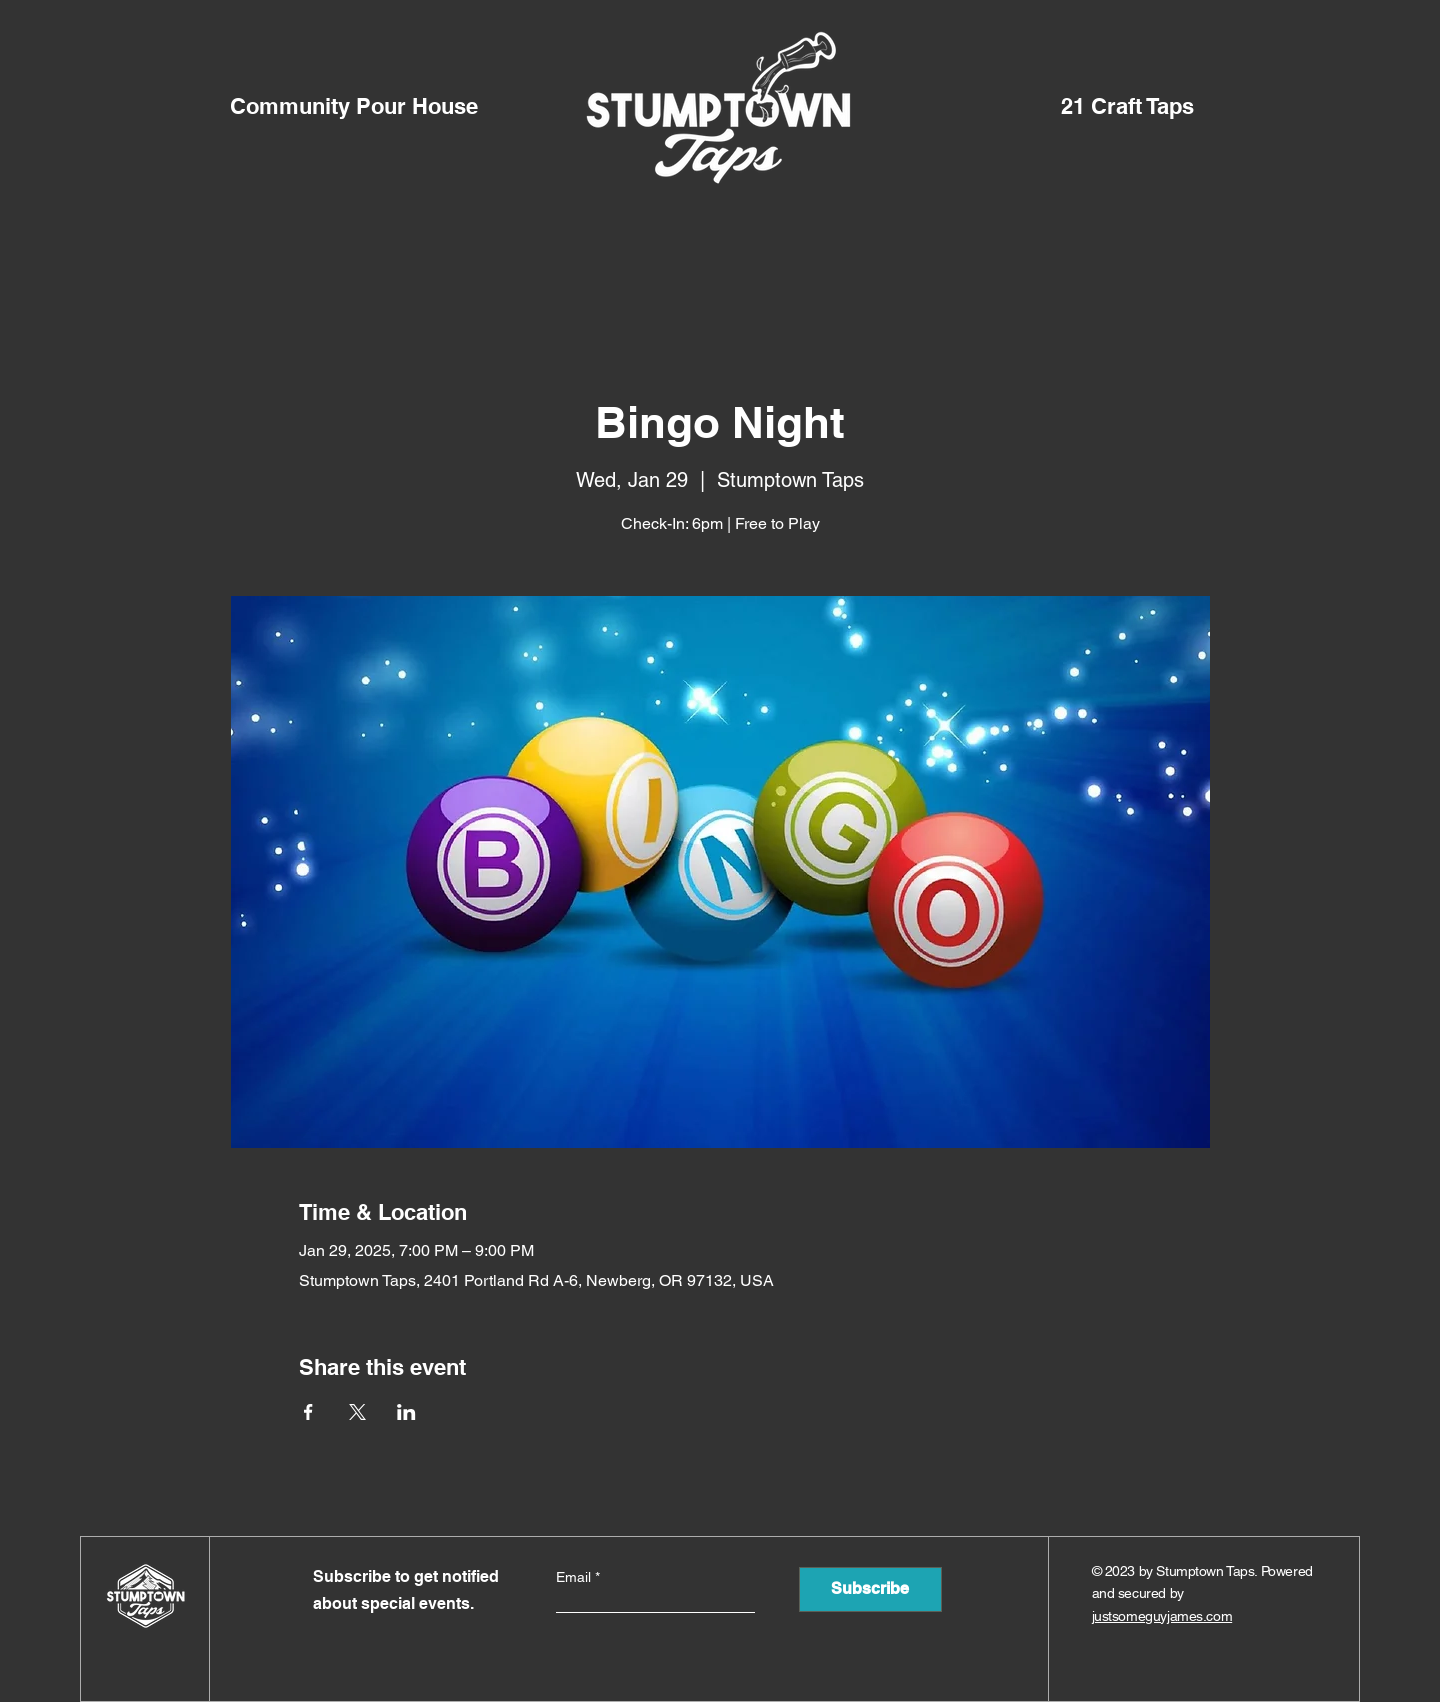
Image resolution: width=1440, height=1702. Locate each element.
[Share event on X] (357, 1412)
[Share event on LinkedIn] (406, 1412)
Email (575, 1577)
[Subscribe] (870, 1589)
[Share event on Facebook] (308, 1412)
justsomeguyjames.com (1162, 1616)
